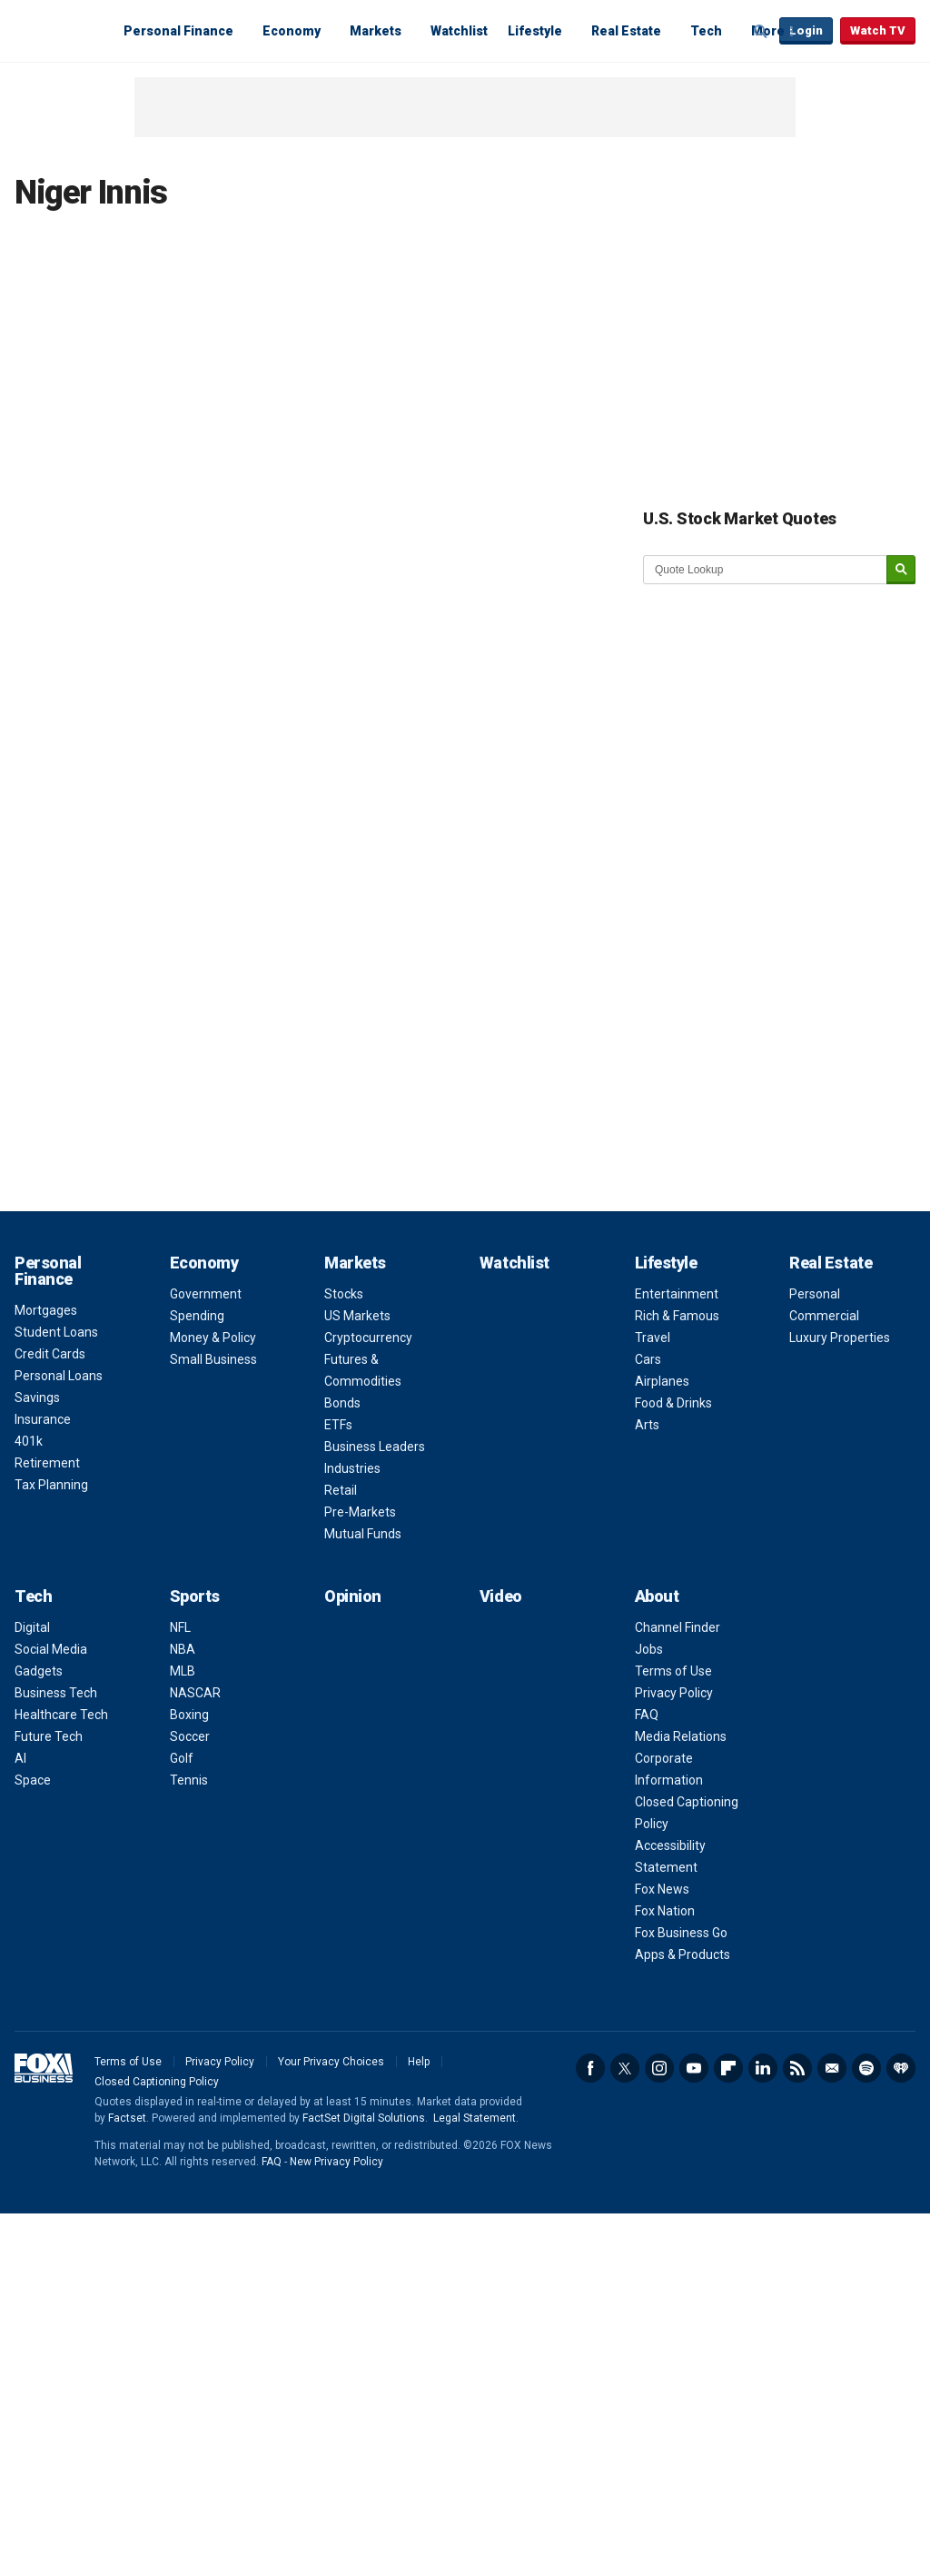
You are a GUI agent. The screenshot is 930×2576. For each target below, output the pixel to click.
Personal (814, 1294)
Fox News (662, 1889)
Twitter (624, 2068)
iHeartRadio (900, 2068)
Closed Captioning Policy (156, 2081)
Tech (706, 31)
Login (806, 30)
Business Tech (56, 1693)
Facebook (590, 2068)
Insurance (43, 1419)
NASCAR (195, 1693)
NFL (180, 1627)
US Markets (357, 1315)
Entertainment (676, 1294)
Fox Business (58, 30)
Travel (652, 1337)
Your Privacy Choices (331, 2061)
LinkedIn (762, 2068)
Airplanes (662, 1381)
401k (29, 1441)
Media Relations (681, 1736)
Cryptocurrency (368, 1337)
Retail (340, 1490)
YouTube (693, 2068)
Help (419, 2061)
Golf (181, 1758)
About (657, 1596)
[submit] (900, 570)
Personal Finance (178, 31)
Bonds (342, 1403)
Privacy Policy (674, 1693)
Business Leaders (374, 1446)
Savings (37, 1397)
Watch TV (877, 30)
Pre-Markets (360, 1512)
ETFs (338, 1424)
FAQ (646, 1714)
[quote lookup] (765, 569)
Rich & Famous (677, 1315)
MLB (182, 1671)
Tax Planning (51, 1484)
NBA (182, 1649)
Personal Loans (59, 1375)
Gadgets (39, 1671)
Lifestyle (535, 31)
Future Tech (49, 1736)
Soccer (190, 1736)
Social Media (51, 1649)
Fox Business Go (681, 1932)
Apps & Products (682, 1954)
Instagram (659, 2068)
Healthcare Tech (61, 1714)
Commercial (824, 1315)
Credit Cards (50, 1354)
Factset (127, 2118)
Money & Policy (213, 1337)
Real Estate (626, 31)
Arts (647, 1424)
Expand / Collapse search (761, 32)
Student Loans (56, 1332)
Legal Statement (474, 2118)
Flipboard (728, 2068)
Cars (648, 1359)
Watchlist (459, 31)
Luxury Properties (839, 1337)
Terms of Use (673, 1671)
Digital (32, 1627)
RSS (797, 2068)
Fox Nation (665, 1911)
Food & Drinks (673, 1403)
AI (20, 1758)
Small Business (213, 1359)
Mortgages (46, 1310)
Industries (352, 1468)
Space (33, 1780)
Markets (375, 31)
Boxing (189, 1714)
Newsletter (831, 2068)
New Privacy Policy (336, 2161)
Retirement (47, 1463)
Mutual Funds (362, 1534)
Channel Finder (677, 1627)
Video (501, 1596)
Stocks (343, 1294)
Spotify (866, 2068)
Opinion (352, 1596)
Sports (195, 1596)
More (768, 31)
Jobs (649, 1649)
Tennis (189, 1780)
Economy (291, 31)
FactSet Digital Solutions (363, 2118)
